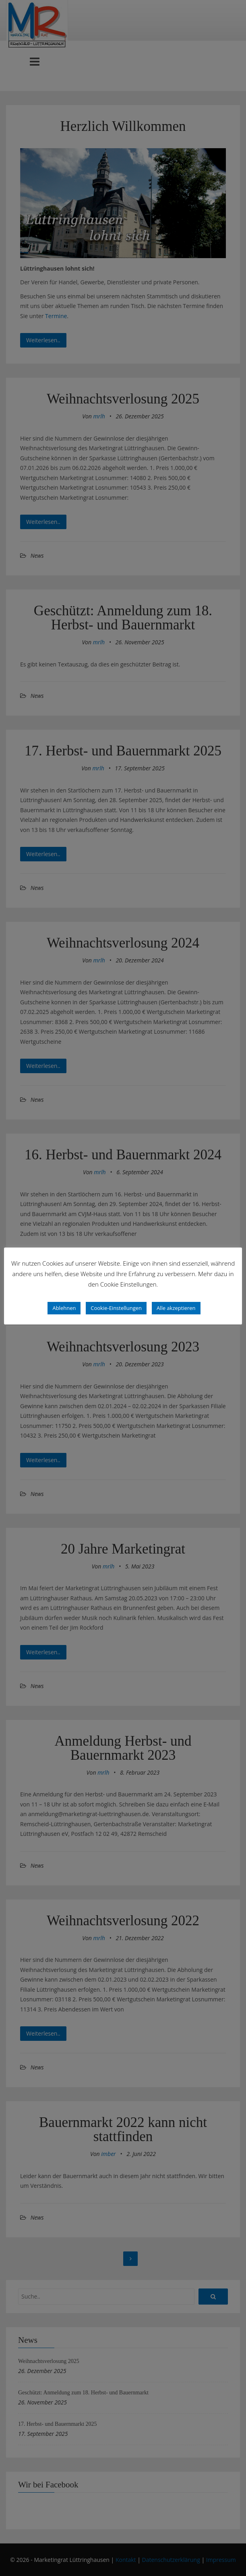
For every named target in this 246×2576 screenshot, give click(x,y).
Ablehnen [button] (64, 1308)
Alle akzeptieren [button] (176, 1308)
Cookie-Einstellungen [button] (116, 1308)
